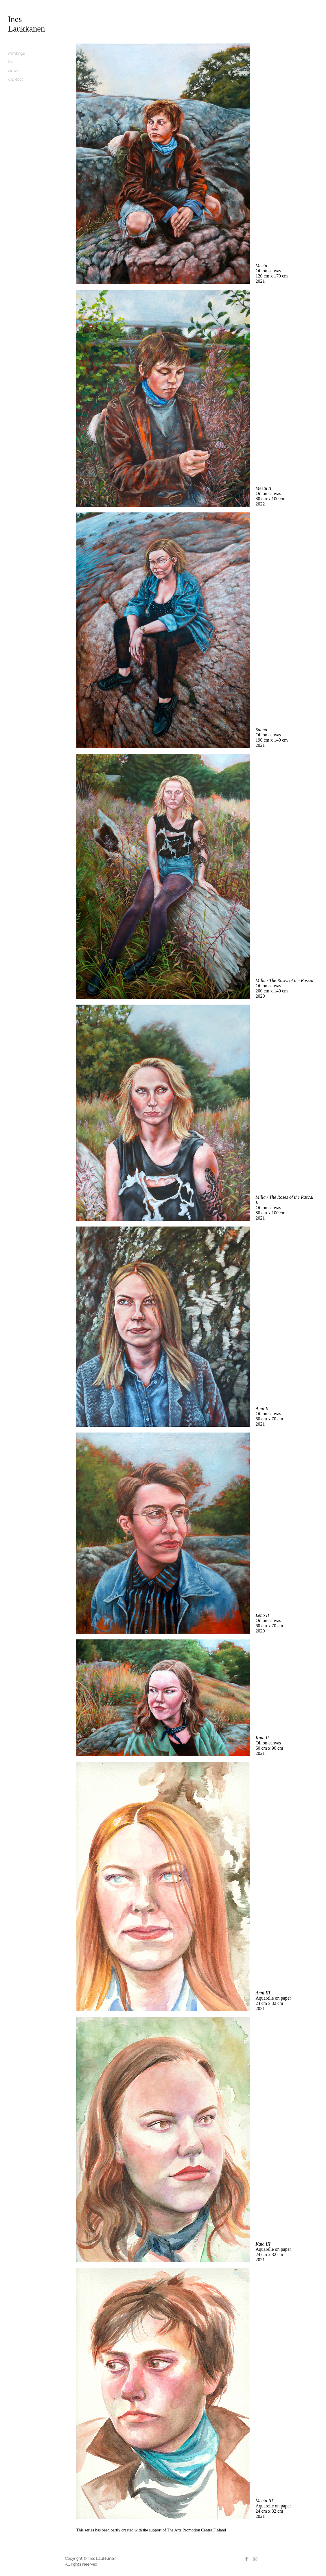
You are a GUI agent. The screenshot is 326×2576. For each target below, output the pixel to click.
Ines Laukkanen (26, 23)
